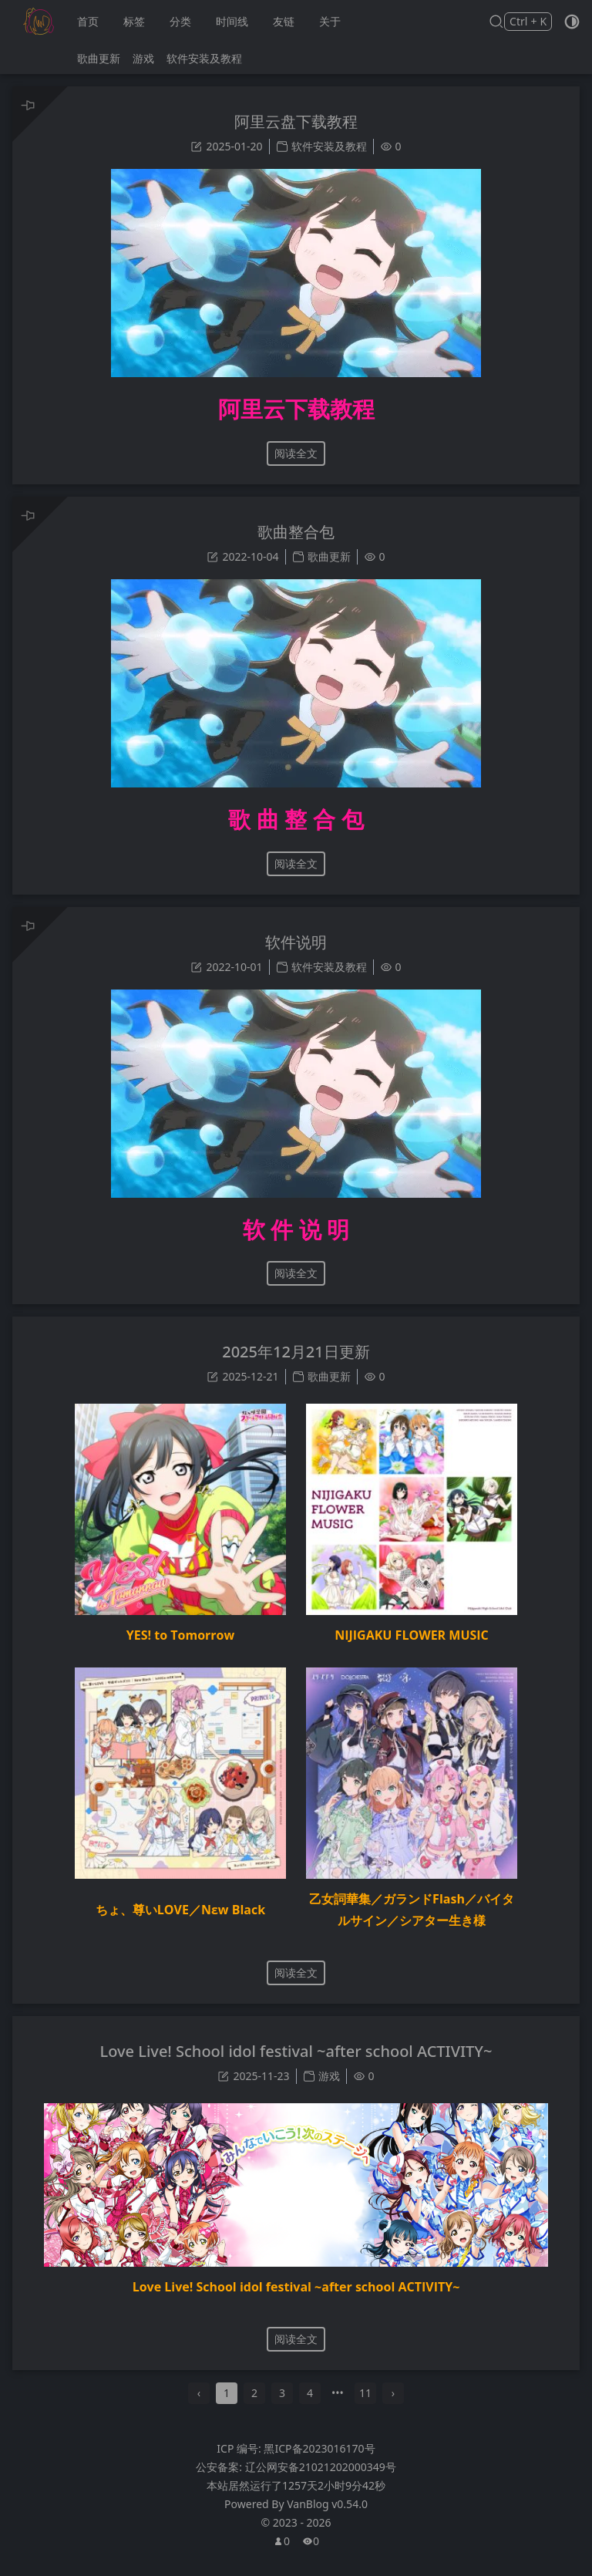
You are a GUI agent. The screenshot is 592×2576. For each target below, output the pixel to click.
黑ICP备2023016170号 (319, 2463)
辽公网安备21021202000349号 (320, 2481)
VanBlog (327, 2518)
